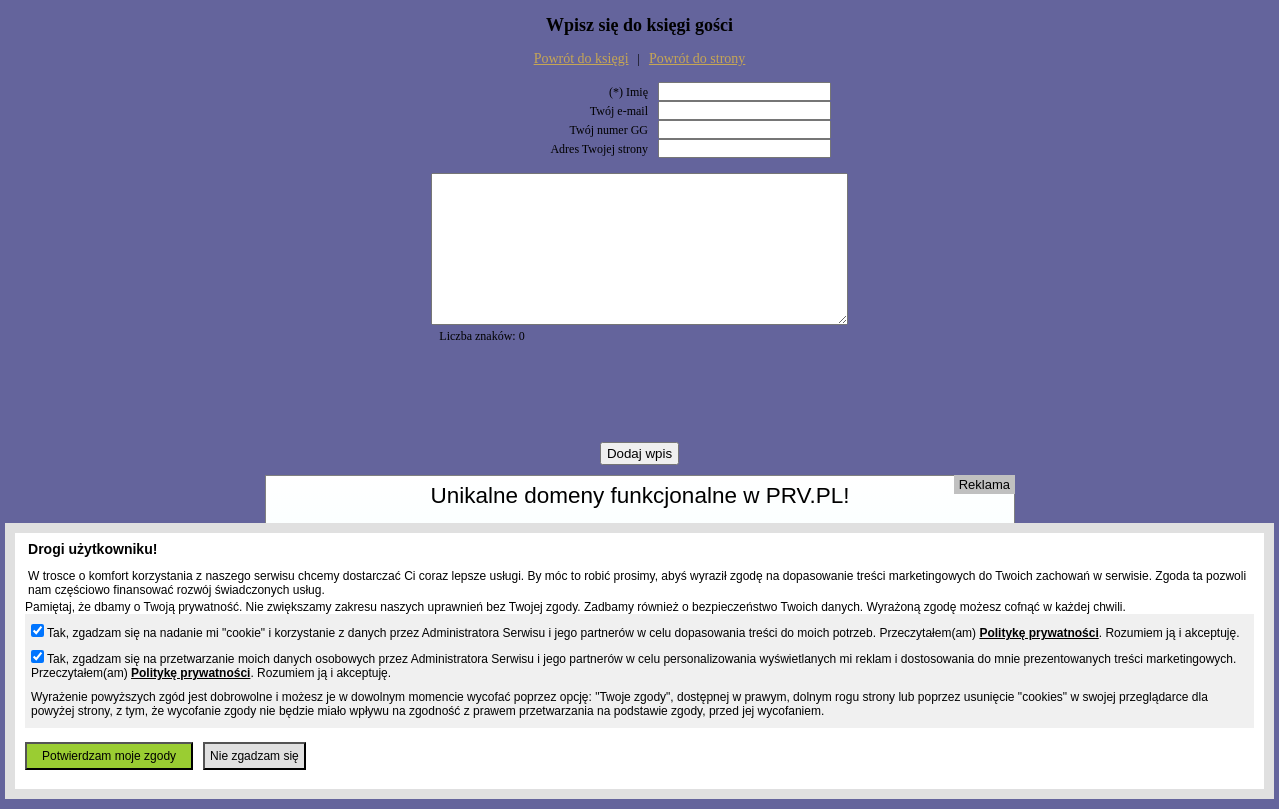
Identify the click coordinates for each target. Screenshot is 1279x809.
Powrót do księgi (581, 58)
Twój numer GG (609, 130)
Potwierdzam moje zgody (109, 756)
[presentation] (640, 423)
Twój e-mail (619, 111)
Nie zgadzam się (254, 756)
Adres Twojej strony (599, 149)
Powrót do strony (697, 58)
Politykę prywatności (1038, 633)
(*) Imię (628, 92)
